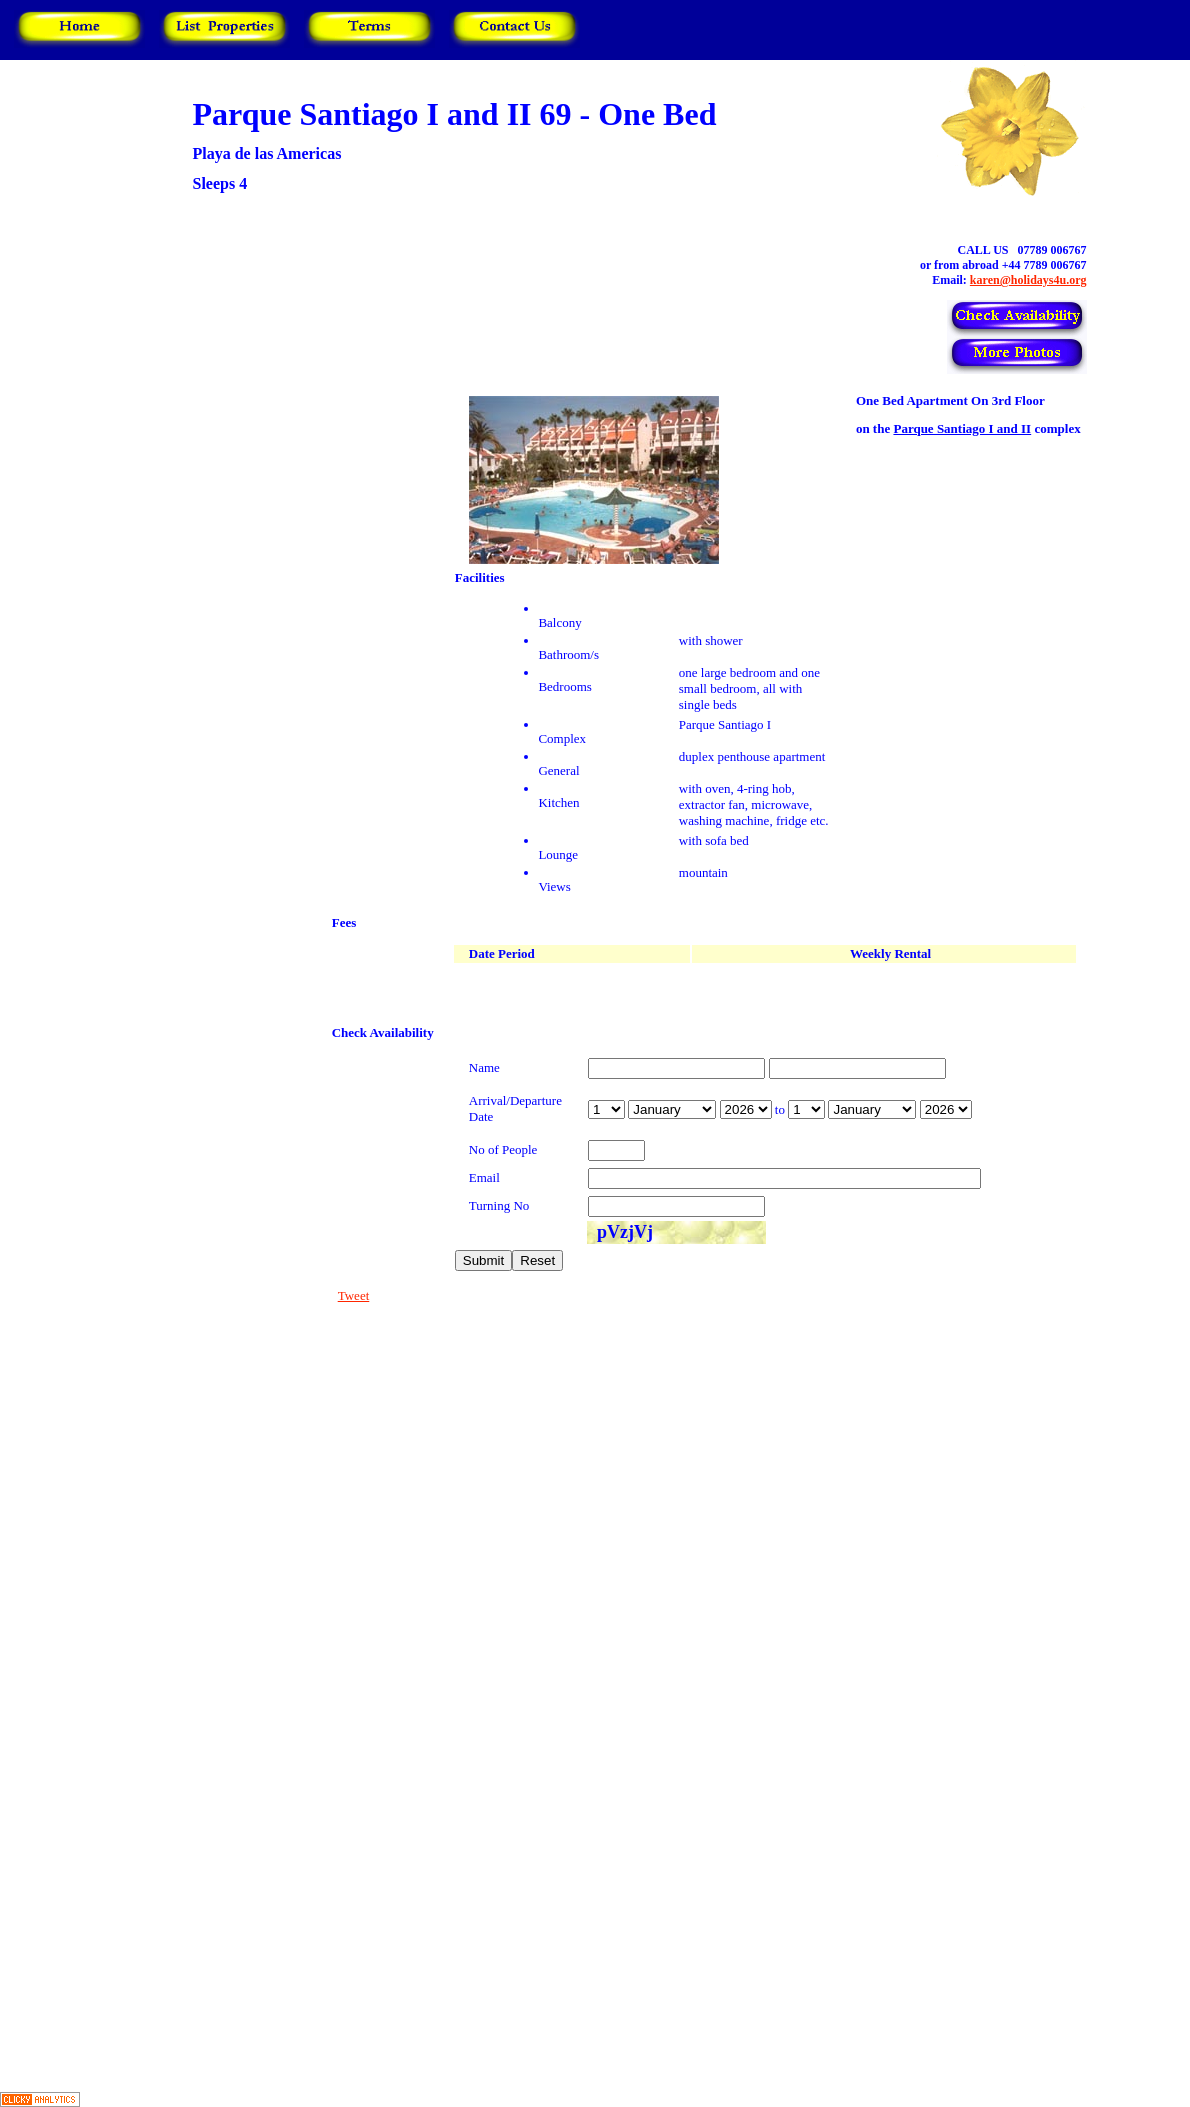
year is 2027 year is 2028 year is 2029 (746, 1109)
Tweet (354, 1295)
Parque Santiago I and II (962, 428)
